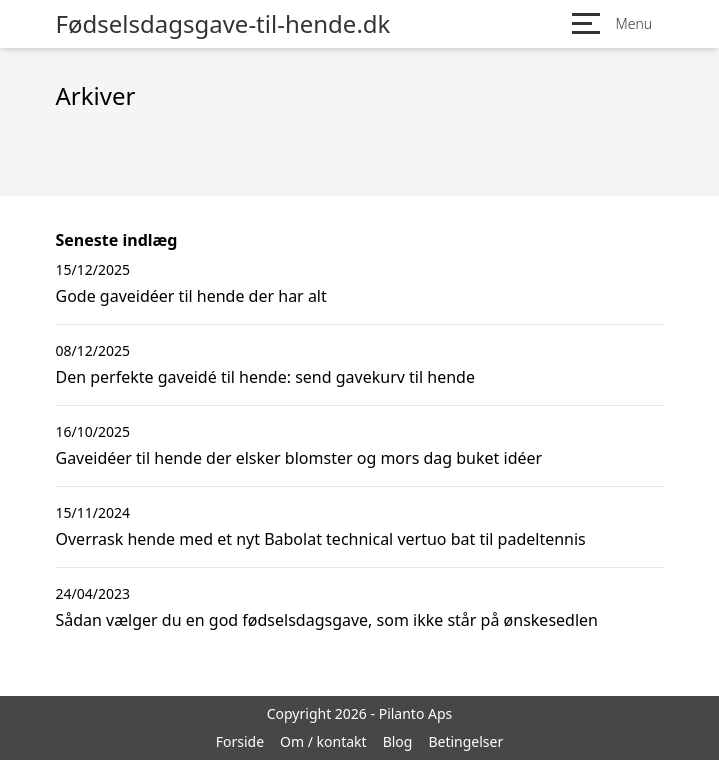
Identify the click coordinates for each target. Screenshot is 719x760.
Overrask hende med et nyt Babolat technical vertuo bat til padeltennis (321, 539)
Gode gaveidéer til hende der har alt (191, 296)
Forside (240, 741)
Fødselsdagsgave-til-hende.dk (223, 24)
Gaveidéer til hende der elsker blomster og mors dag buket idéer (299, 458)
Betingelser (465, 741)
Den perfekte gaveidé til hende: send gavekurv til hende (265, 377)
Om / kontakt (323, 741)
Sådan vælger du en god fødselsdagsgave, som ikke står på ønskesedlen (327, 620)
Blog (398, 741)
